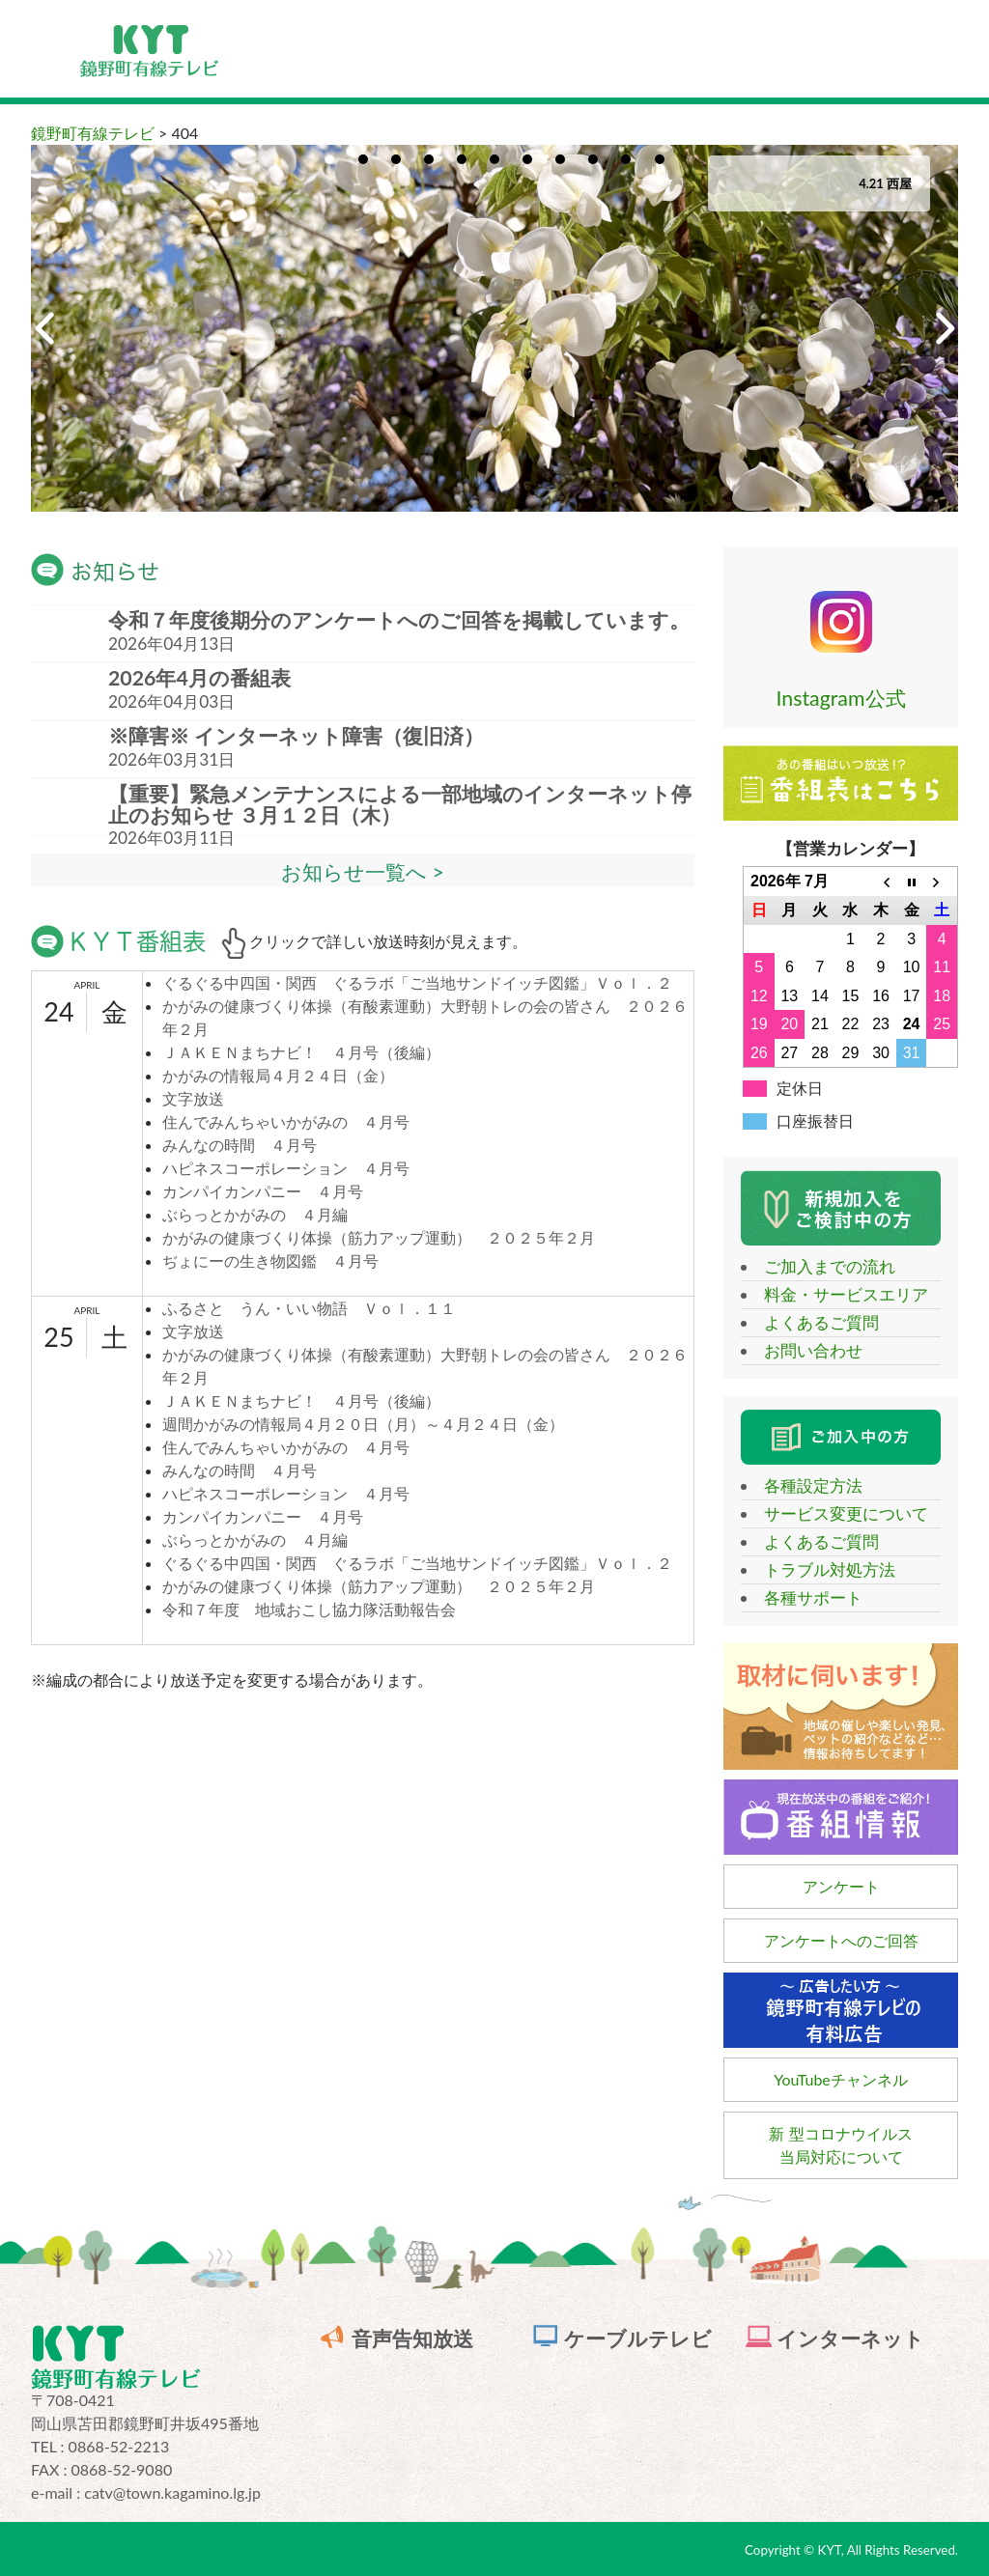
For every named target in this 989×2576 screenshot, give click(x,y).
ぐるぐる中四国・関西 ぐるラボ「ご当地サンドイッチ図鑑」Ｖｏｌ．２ (417, 982)
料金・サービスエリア (837, 1294)
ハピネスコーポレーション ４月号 (286, 1168)
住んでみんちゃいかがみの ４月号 (286, 1121)
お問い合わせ (804, 1350)
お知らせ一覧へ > (362, 871)
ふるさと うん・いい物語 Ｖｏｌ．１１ (309, 1308)
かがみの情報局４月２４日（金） (278, 1075)
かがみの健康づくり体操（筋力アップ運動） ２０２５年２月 (378, 1237)
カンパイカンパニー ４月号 (262, 1191)
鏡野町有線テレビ (93, 133)
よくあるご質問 (812, 1322)
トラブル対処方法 (821, 1569)
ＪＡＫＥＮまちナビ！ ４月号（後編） (301, 1052)
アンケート (841, 1886)
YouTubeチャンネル (841, 2079)
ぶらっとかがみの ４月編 (255, 1214)
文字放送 (193, 1098)
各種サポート (804, 1597)
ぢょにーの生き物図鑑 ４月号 (270, 1260)
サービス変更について (837, 1513)
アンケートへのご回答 (841, 1940)
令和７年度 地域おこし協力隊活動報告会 (309, 1609)
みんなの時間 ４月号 (239, 1144)
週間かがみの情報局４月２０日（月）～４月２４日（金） (363, 1423)
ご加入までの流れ (821, 1266)
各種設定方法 (804, 1485)
